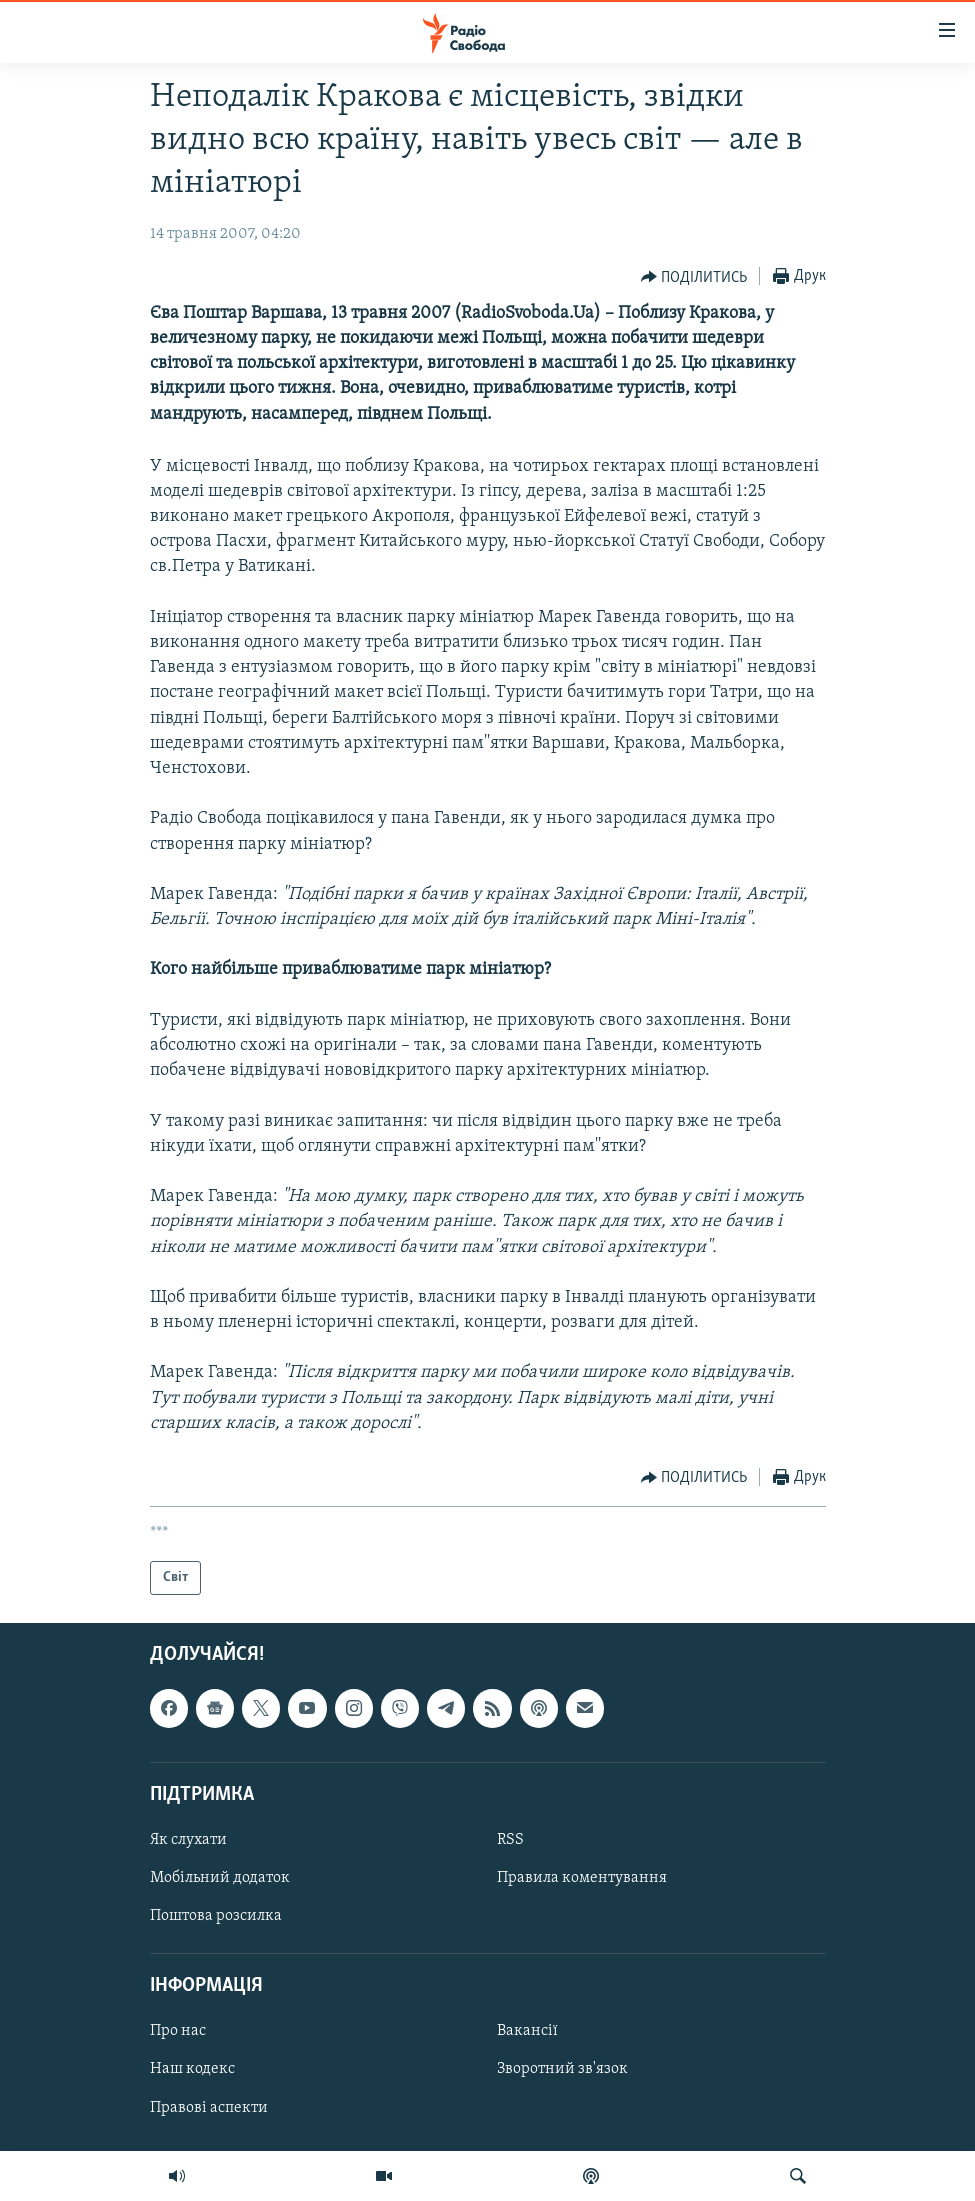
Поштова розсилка (216, 1916)
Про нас (178, 2032)
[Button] (694, 277)
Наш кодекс (192, 2070)
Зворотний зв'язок (562, 2070)
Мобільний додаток (220, 1878)
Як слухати (188, 1840)
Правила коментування (582, 1878)
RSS (510, 1840)
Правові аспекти (209, 2108)
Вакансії (527, 2032)
